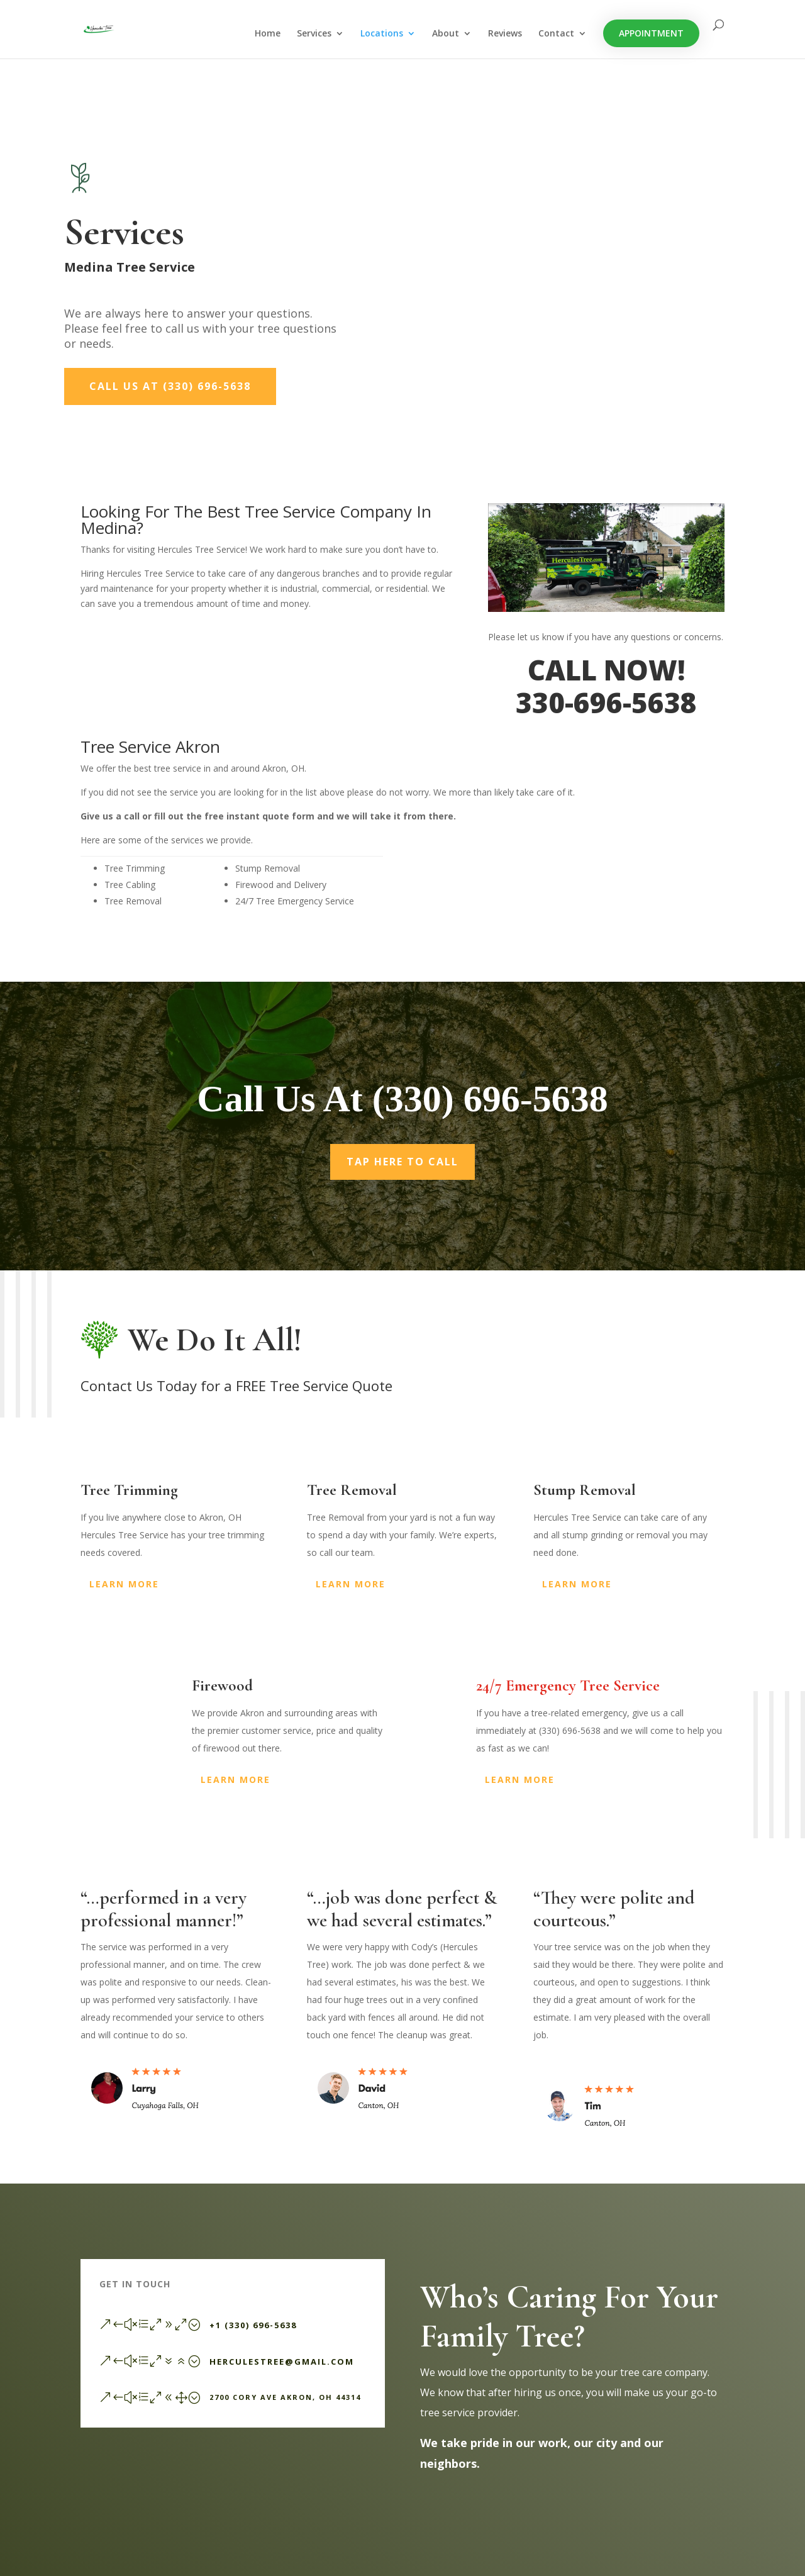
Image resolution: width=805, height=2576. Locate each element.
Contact (556, 35)
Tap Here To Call (402, 1162)
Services (314, 35)
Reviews (505, 35)
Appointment (651, 34)
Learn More (124, 1584)
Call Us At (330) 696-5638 (170, 386)
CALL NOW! (606, 670)
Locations (381, 35)
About (445, 35)
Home (267, 35)
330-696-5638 (606, 702)
